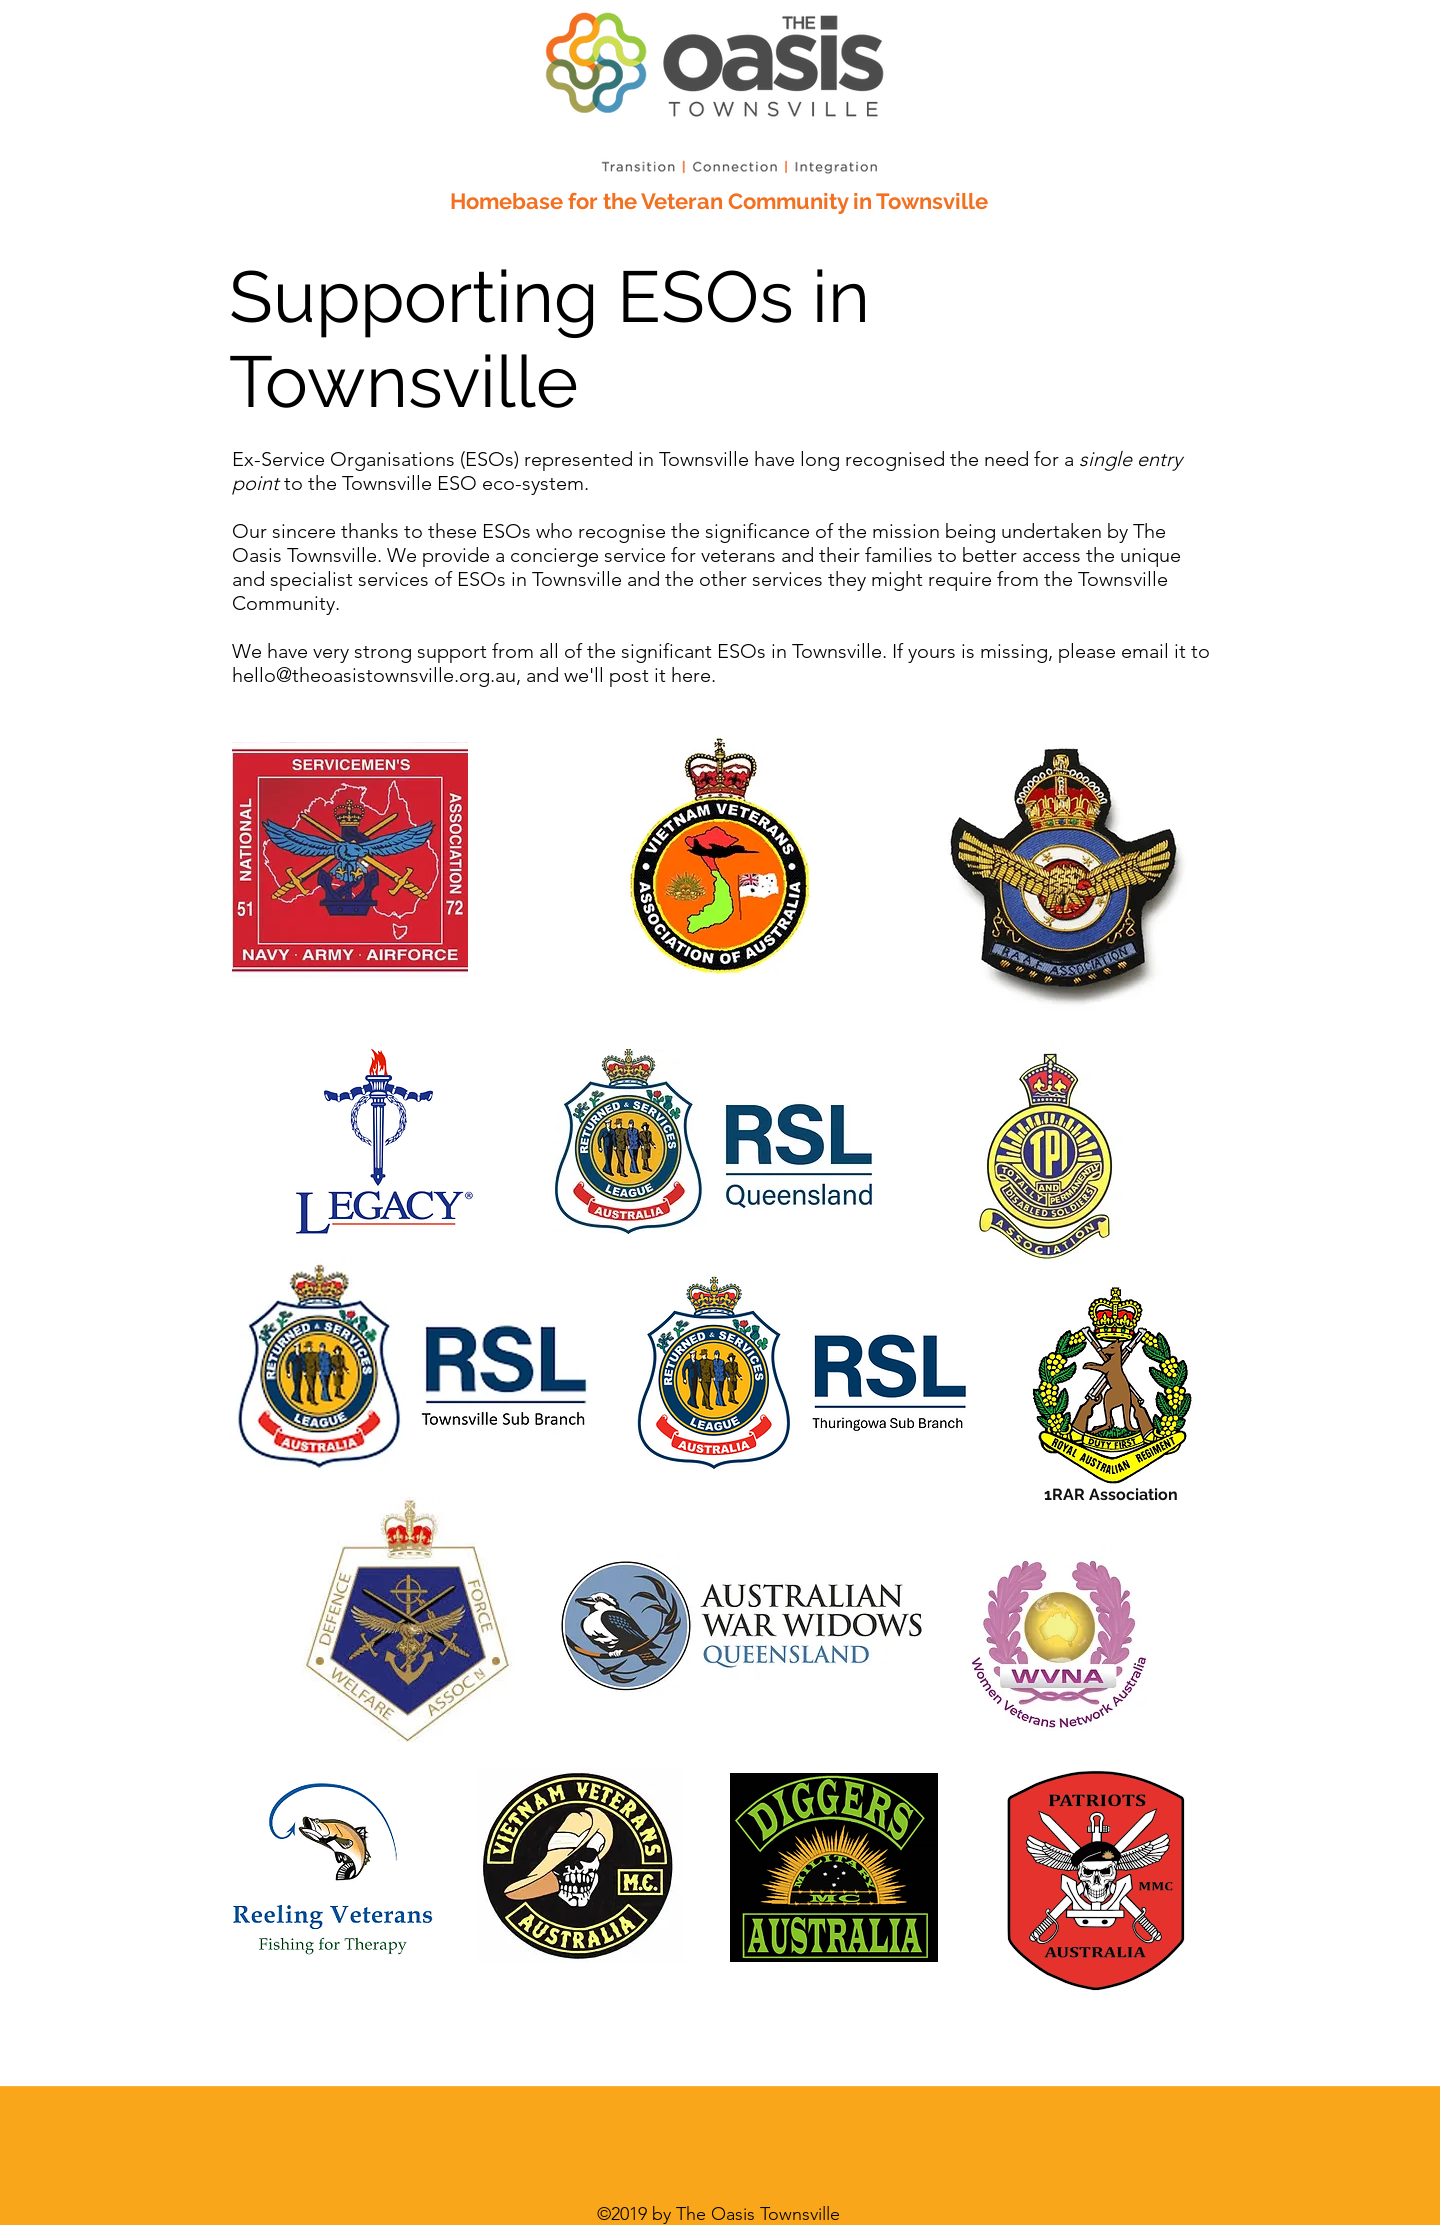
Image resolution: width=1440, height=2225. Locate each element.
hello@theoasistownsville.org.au (374, 675)
